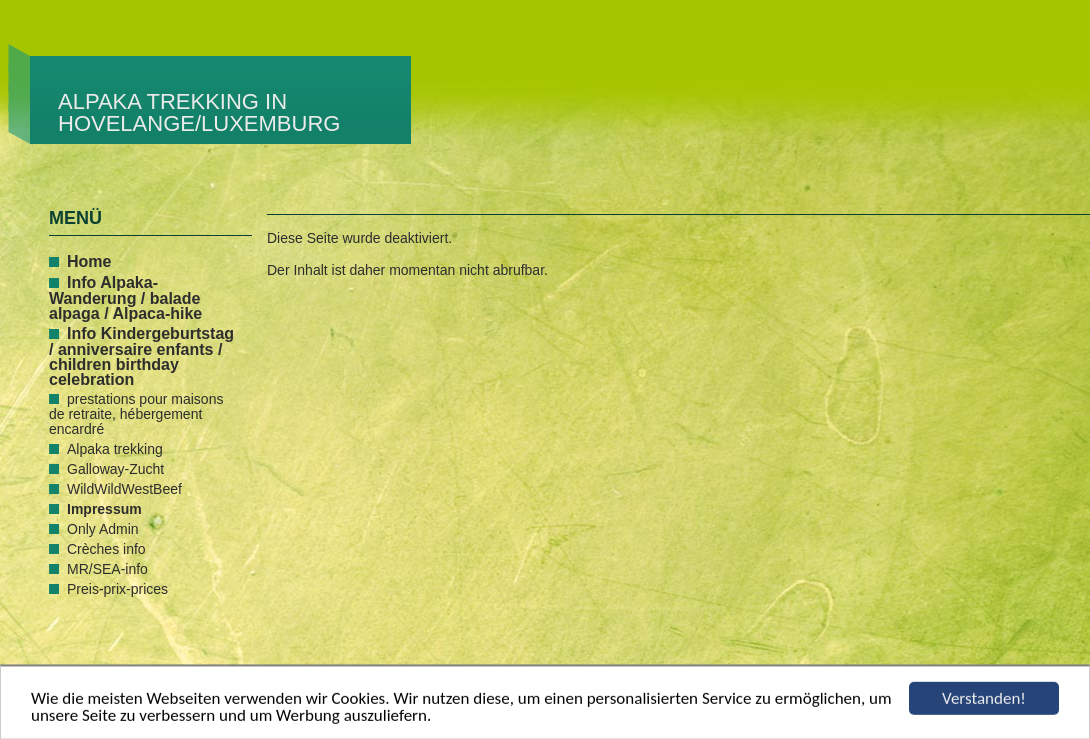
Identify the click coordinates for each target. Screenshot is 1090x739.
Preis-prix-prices (117, 589)
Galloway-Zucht (115, 469)
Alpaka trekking (115, 449)
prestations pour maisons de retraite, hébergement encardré (136, 414)
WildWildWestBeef (124, 489)
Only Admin (103, 529)
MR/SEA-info (107, 569)
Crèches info (106, 549)
